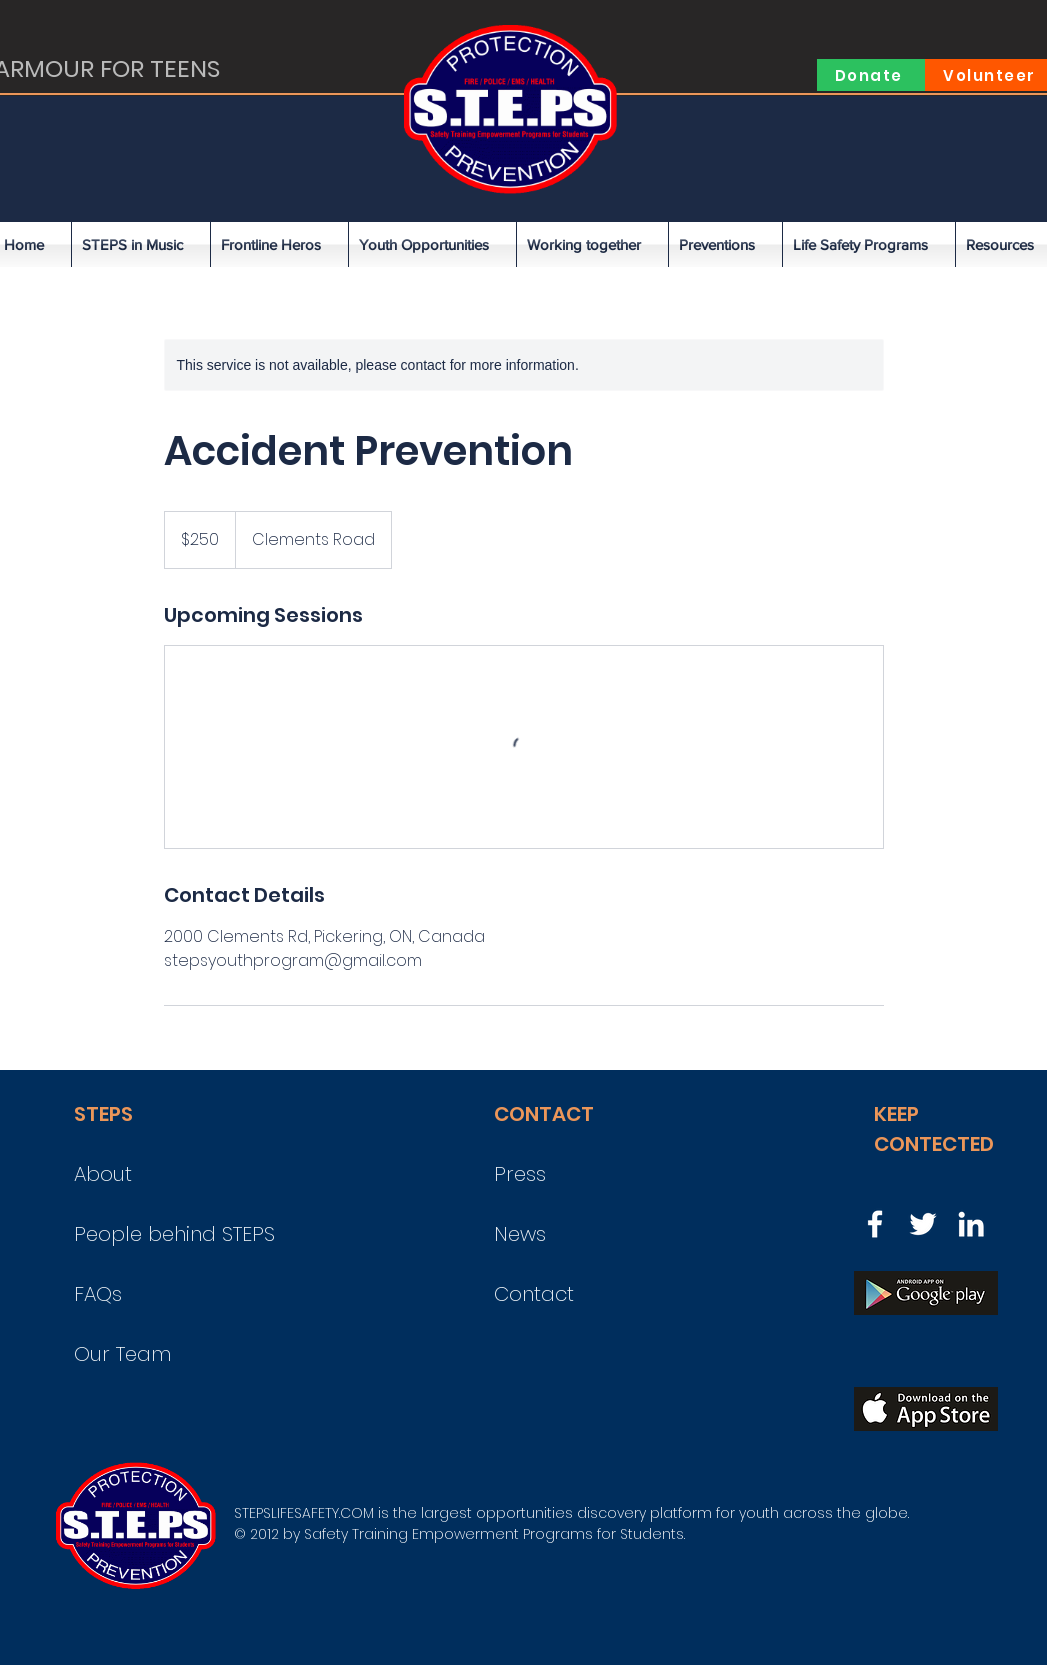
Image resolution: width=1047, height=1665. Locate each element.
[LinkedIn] (971, 1224)
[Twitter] (923, 1224)
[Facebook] (875, 1224)
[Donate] (871, 75)
